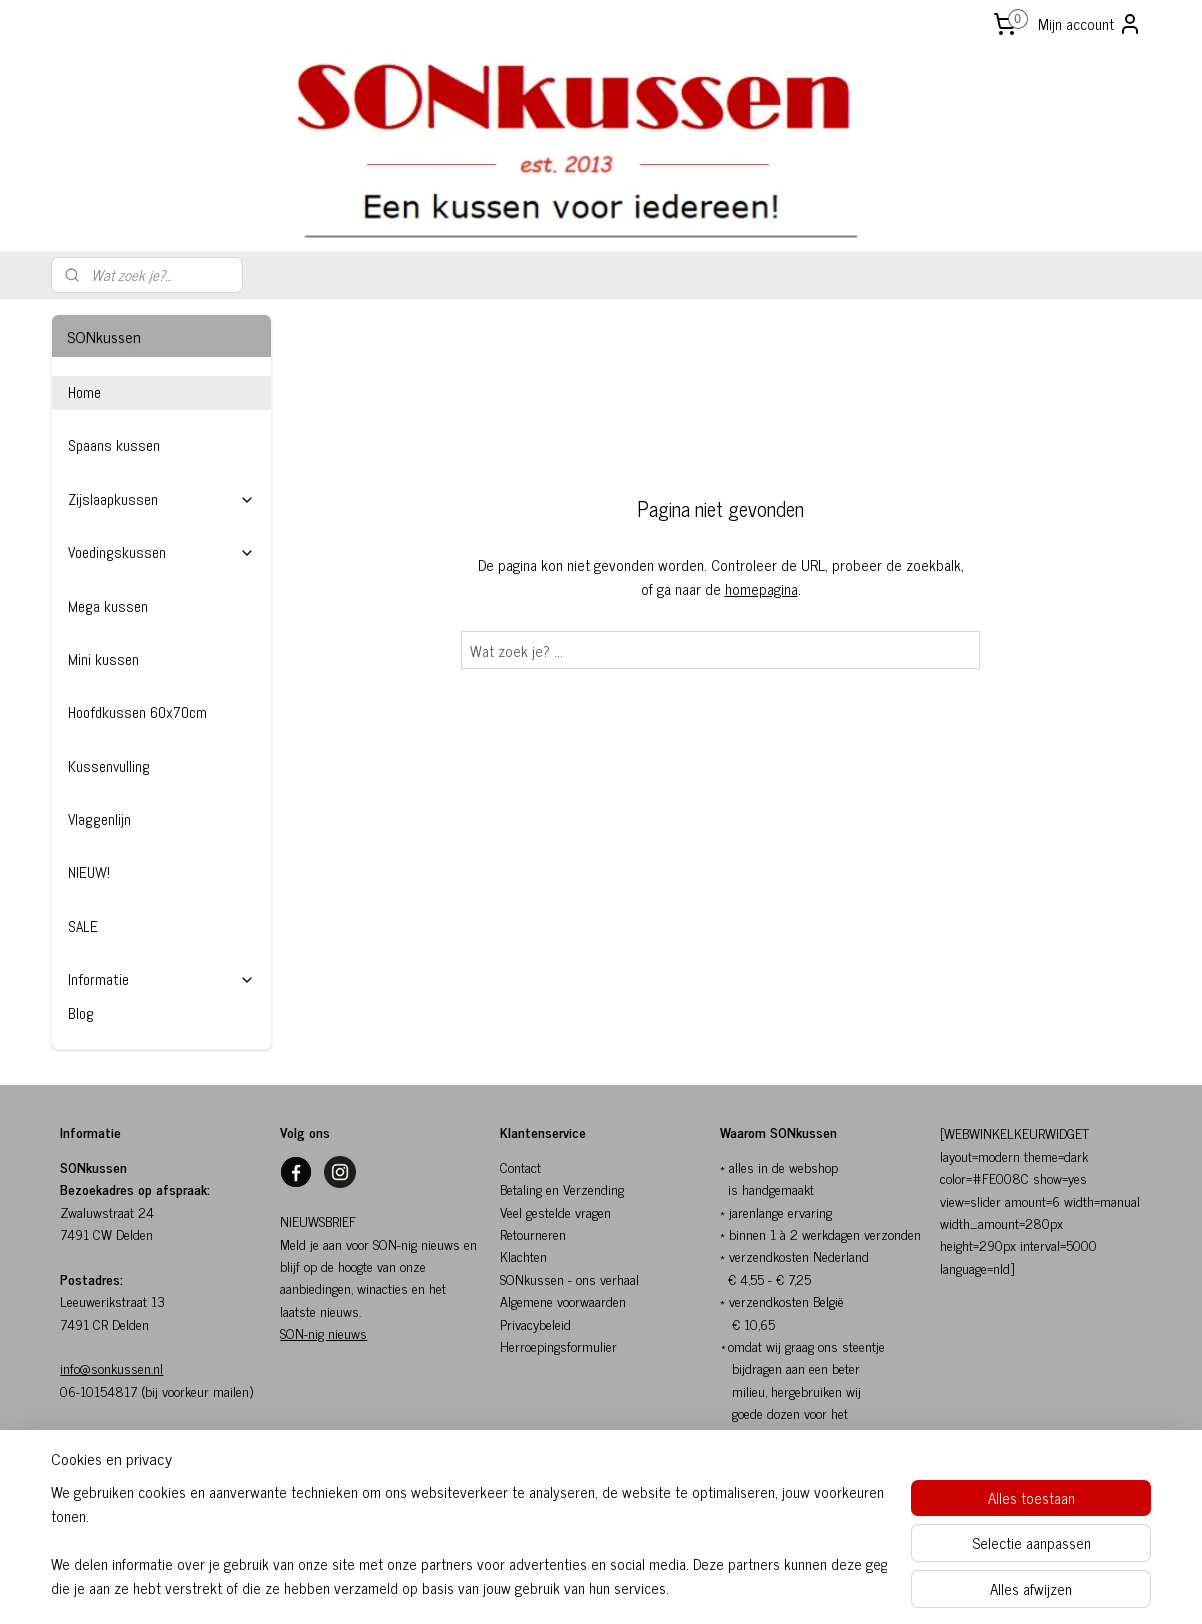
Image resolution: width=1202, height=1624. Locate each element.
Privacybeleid (535, 1323)
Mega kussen (108, 606)
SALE (83, 926)
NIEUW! (89, 872)
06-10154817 (98, 1390)
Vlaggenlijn (99, 819)
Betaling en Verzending (562, 1188)
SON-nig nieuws (323, 1332)
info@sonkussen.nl (111, 1367)
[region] (469, 1540)
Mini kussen (103, 659)
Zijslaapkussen (161, 499)
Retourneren (533, 1233)
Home (84, 392)
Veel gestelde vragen (555, 1211)
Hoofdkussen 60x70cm (137, 712)
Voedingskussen (161, 552)
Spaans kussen (114, 445)
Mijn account (1090, 23)
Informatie (161, 979)
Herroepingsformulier (558, 1345)
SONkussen (532, 1278)
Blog (81, 1013)
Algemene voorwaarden (563, 1300)
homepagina (761, 588)
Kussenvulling (109, 766)
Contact (520, 1166)
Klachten (523, 1255)
